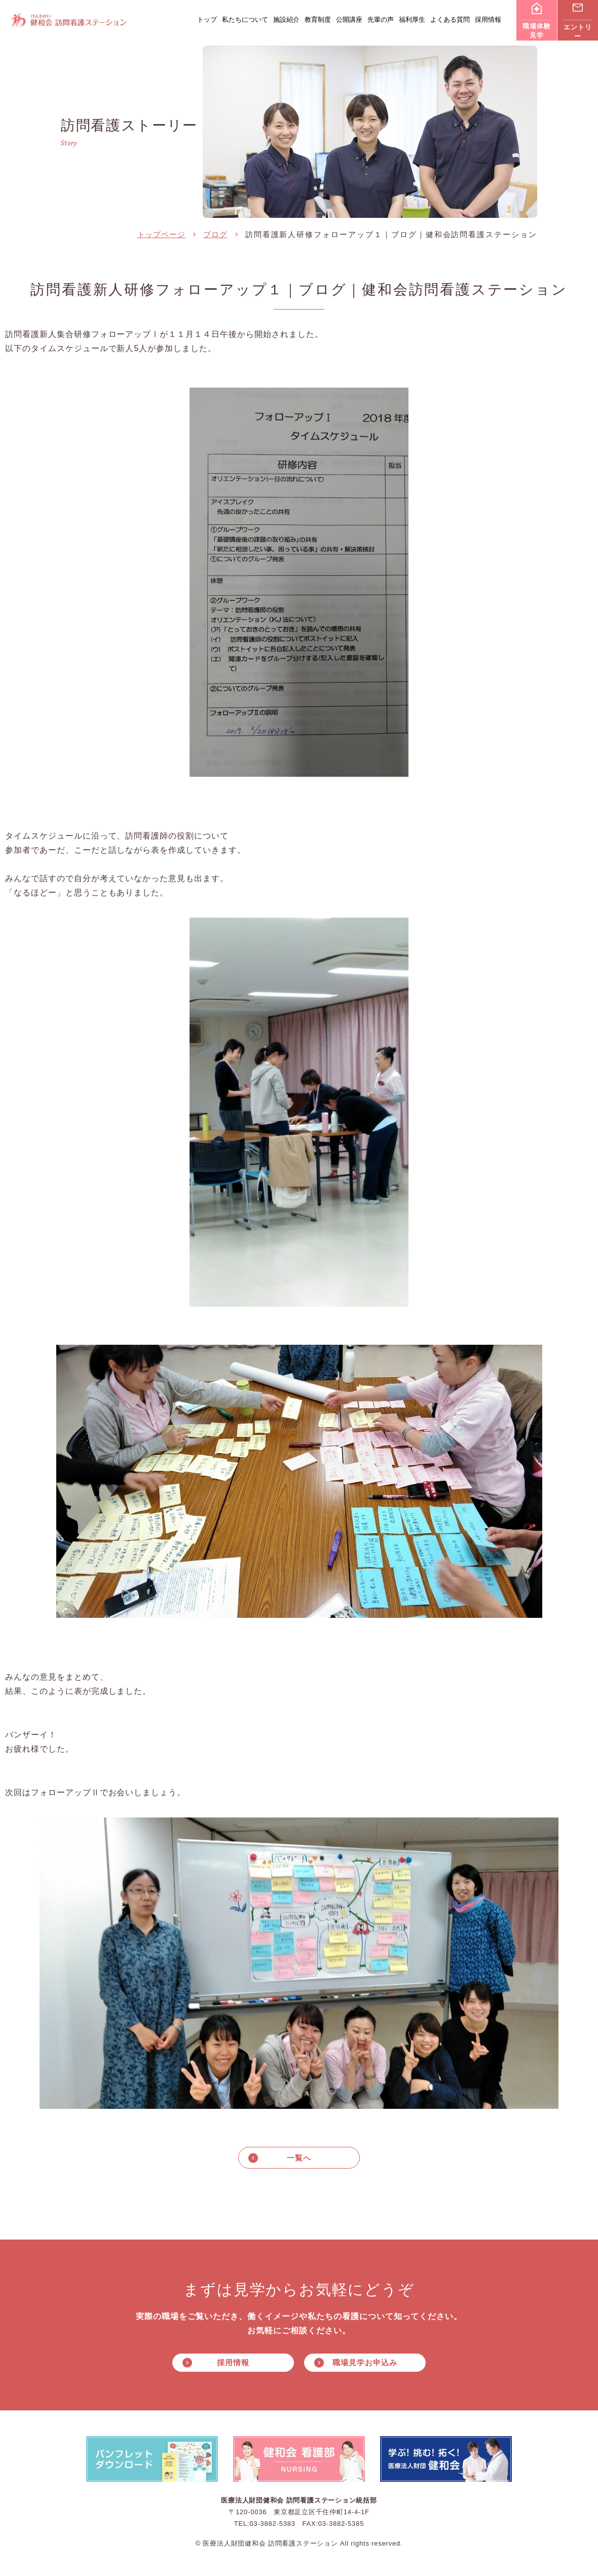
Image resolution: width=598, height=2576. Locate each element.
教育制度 (318, 19)
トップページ (161, 234)
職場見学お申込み (364, 2363)
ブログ (215, 234)
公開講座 (349, 19)
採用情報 (488, 19)
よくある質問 (450, 19)
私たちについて (245, 19)
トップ (207, 19)
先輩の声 (380, 19)
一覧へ (299, 2157)
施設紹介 (286, 19)
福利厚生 (412, 19)
